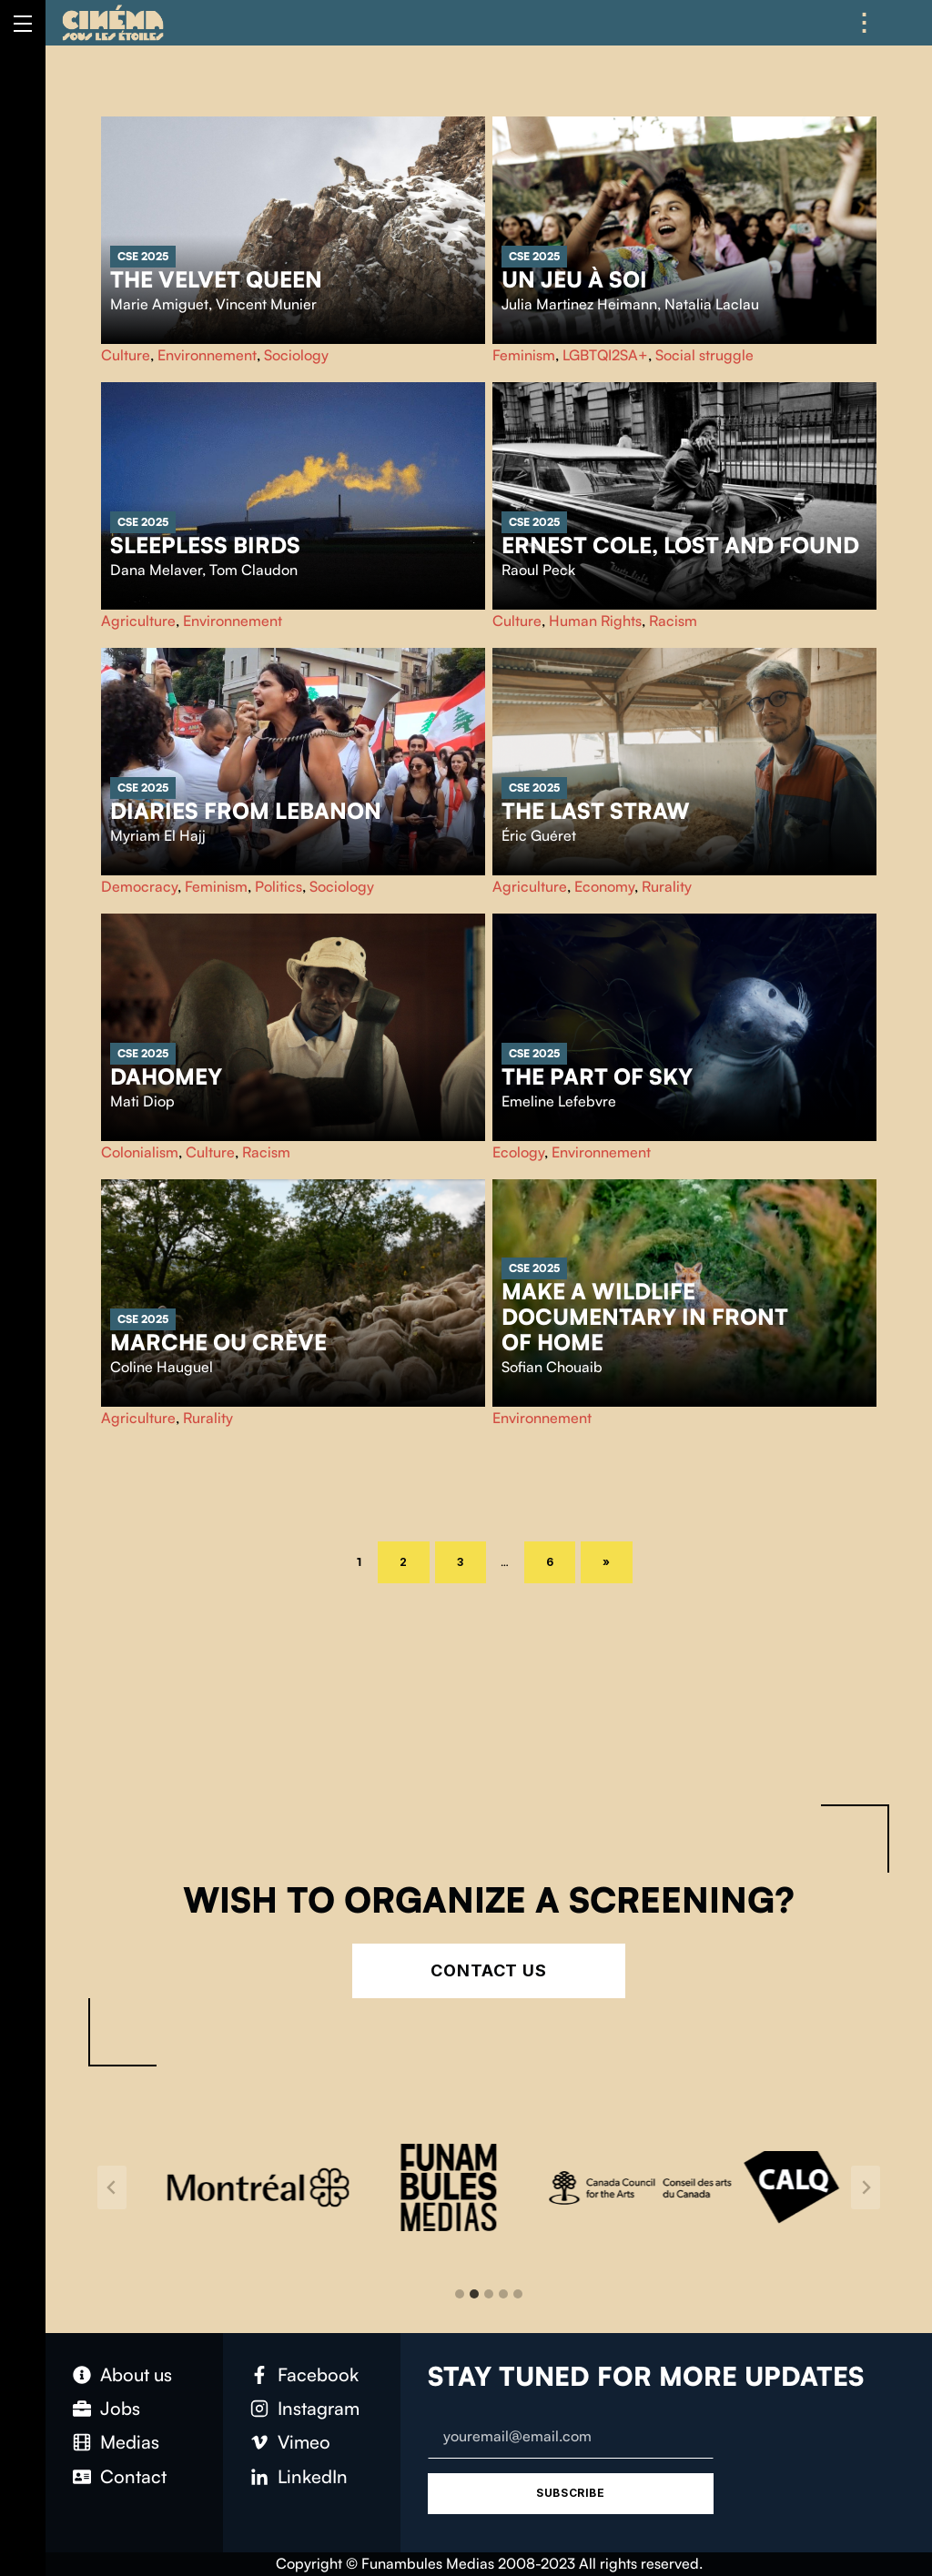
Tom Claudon (253, 570)
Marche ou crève (218, 1342)
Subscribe (570, 2493)
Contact (133, 2476)
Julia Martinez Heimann (579, 304)
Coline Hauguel (161, 1367)
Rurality (667, 886)
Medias (129, 2441)
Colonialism (139, 1152)
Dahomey (166, 1076)
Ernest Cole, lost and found (680, 545)
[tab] (459, 2293)
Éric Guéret (538, 835)
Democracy (139, 886)
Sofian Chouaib (552, 1367)
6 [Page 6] (561, 1560)
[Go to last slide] (112, 2187)
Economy (604, 886)
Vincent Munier (266, 304)
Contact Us (489, 1970)
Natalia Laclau (711, 304)
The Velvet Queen (216, 279)
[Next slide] (865, 2187)
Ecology (518, 1152)
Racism (673, 620)
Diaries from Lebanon (245, 810)
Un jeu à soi (574, 279)
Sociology (296, 355)
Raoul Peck (538, 570)
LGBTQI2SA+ (605, 355)
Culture (125, 355)
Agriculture (138, 620)
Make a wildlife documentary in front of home (644, 1317)
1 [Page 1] (365, 1561)
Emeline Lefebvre (558, 1101)
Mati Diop (142, 1101)
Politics (278, 886)
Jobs (120, 2408)
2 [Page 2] (415, 1560)
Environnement (207, 355)
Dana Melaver (156, 570)
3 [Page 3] (471, 1560)
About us (136, 2374)
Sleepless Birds (205, 545)
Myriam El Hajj (158, 835)
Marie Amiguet (159, 304)
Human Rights (595, 620)
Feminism (523, 355)
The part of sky (597, 1076)
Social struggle (704, 355)
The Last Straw (595, 810)
